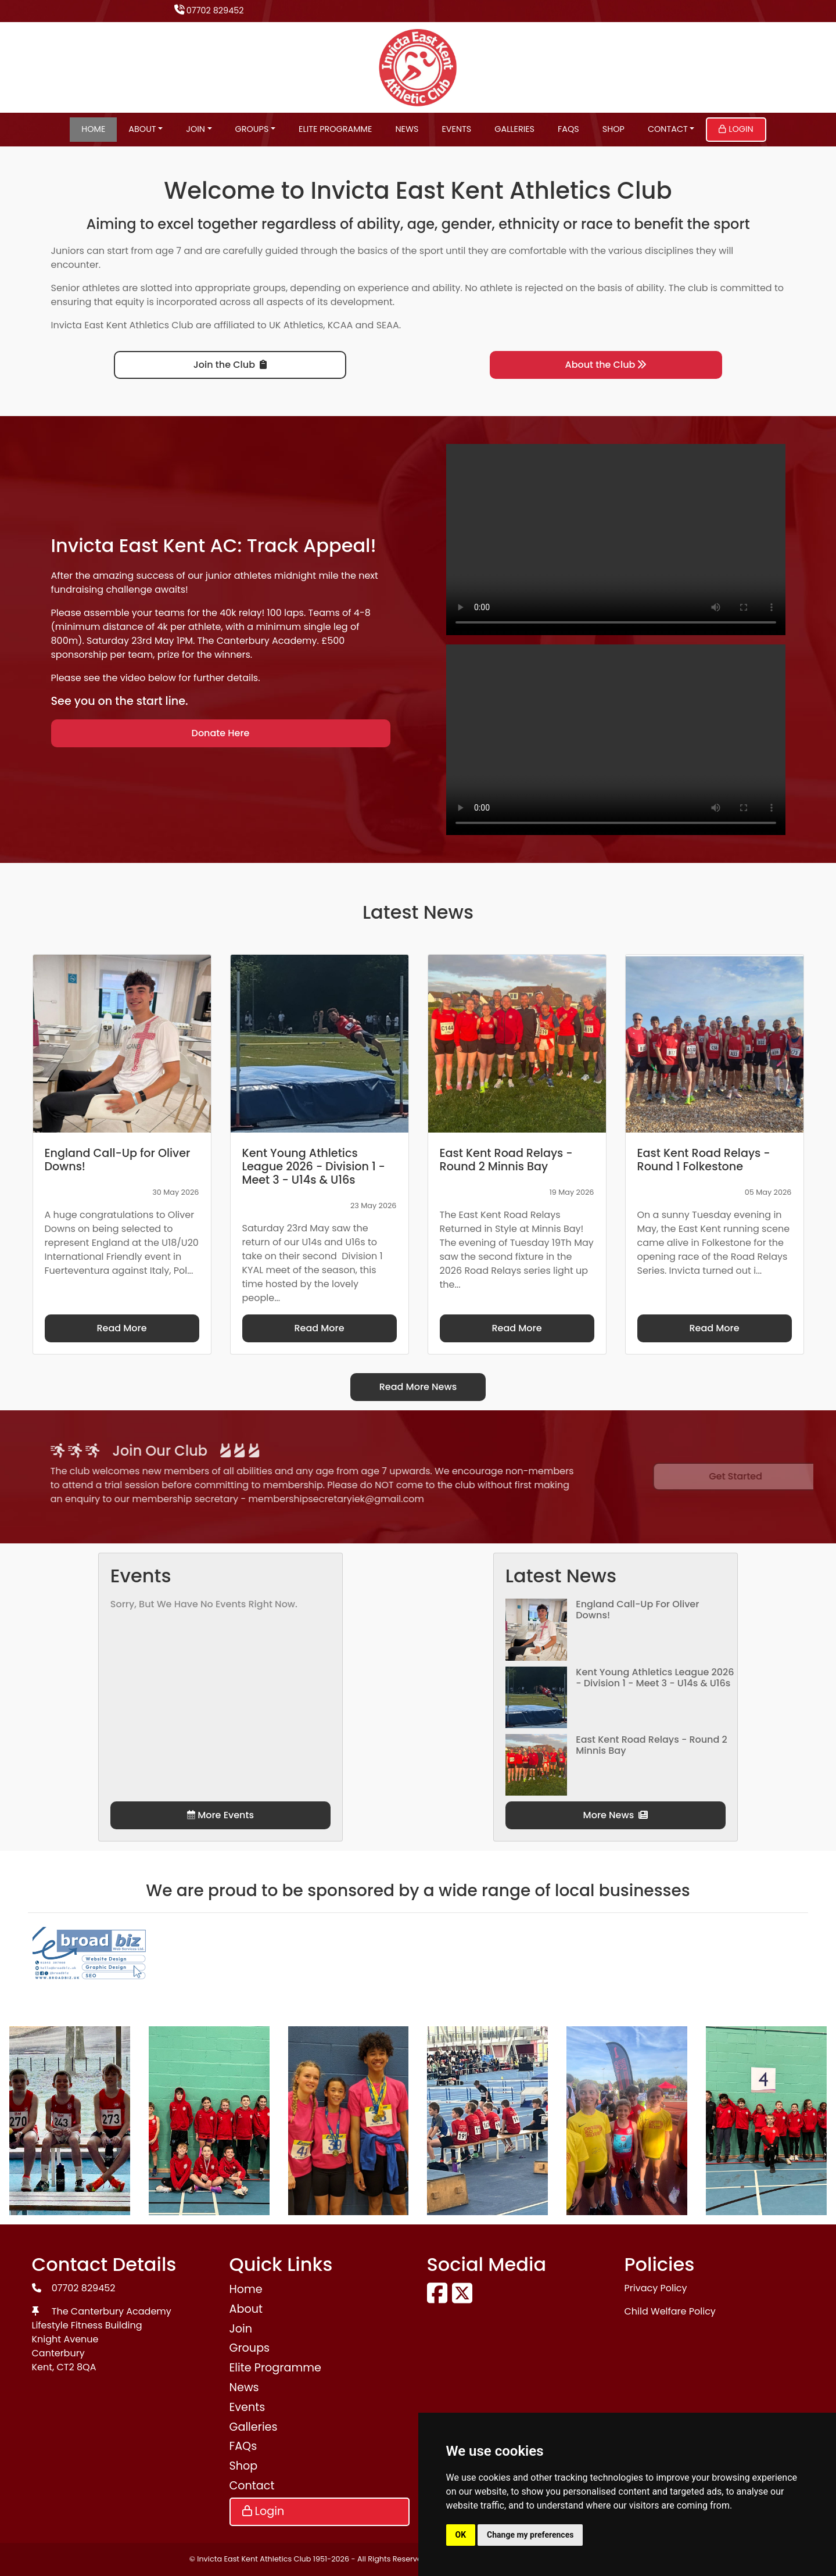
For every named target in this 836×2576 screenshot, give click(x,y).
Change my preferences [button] (530, 2534)
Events (456, 129)
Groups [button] (252, 129)
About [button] (142, 129)
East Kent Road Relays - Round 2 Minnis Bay (651, 1745)
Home (93, 129)
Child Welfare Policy (670, 2311)
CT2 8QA (76, 2367)
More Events (220, 1815)
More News (615, 1815)
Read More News (418, 1386)
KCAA (340, 325)
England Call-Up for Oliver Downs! (637, 1609)
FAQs (568, 129)
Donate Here (221, 733)
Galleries (514, 129)
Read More (121, 1328)
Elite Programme (335, 129)
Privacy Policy (656, 2288)
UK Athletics (296, 325)
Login (736, 129)
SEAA (387, 325)
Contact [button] (668, 129)
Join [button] (195, 129)
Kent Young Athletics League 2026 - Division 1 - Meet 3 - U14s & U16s (655, 1677)
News (406, 129)
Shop (613, 129)
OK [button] (461, 2534)
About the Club (606, 364)
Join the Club (230, 364)
